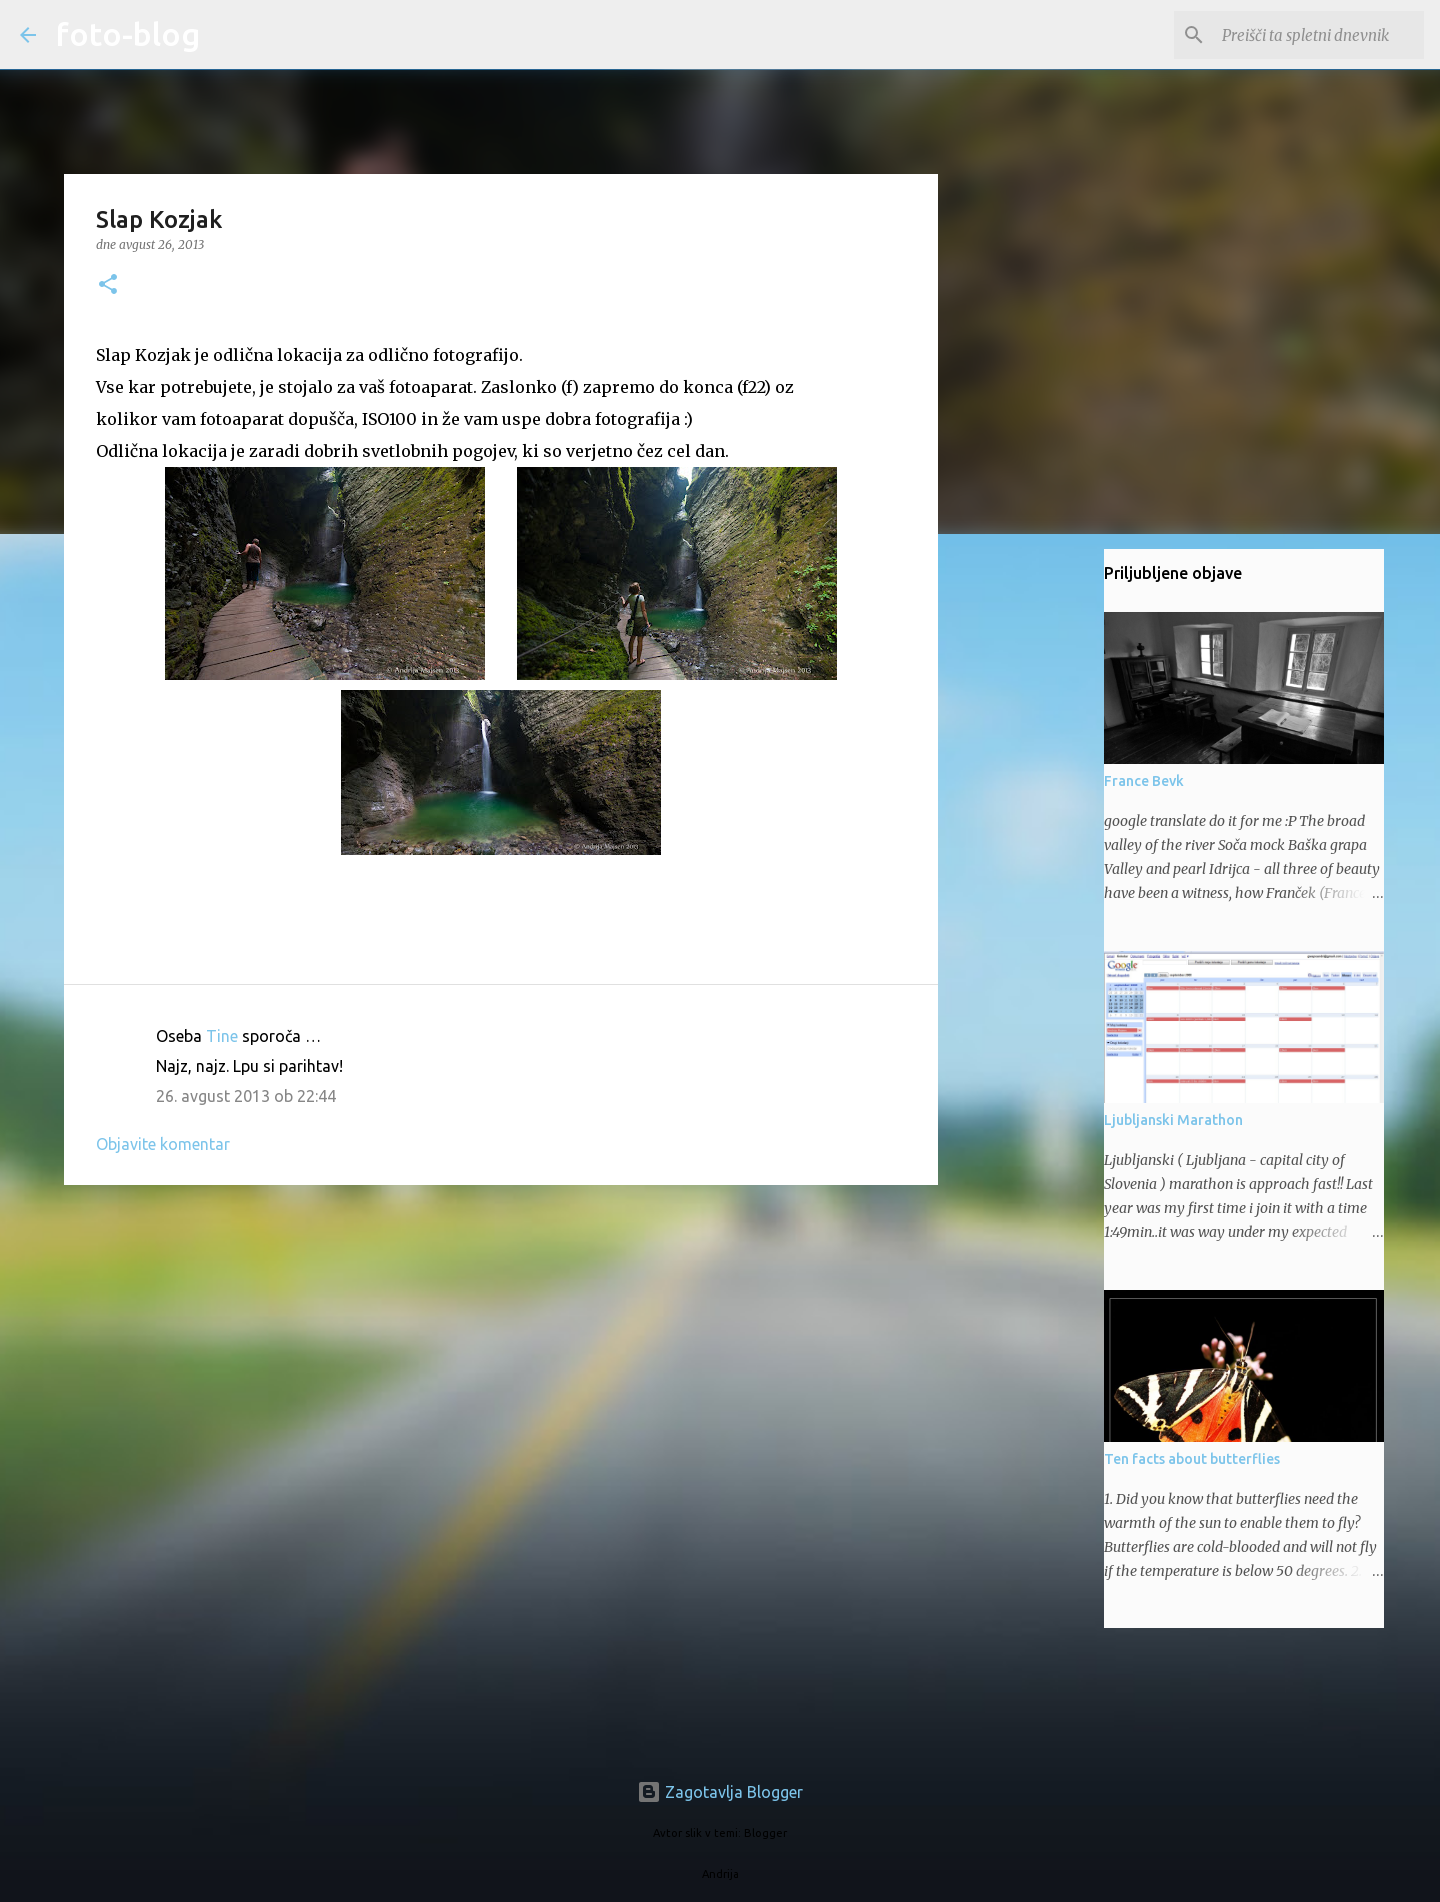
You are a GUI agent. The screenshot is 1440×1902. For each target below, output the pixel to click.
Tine (222, 1036)
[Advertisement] (501, 1355)
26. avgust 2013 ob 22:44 (246, 1096)
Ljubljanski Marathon (1173, 1120)
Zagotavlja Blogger (720, 1792)
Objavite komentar (163, 1144)
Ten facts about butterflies (1192, 1459)
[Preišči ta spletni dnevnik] (1319, 35)
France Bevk (1144, 781)
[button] (108, 285)
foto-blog (128, 34)
